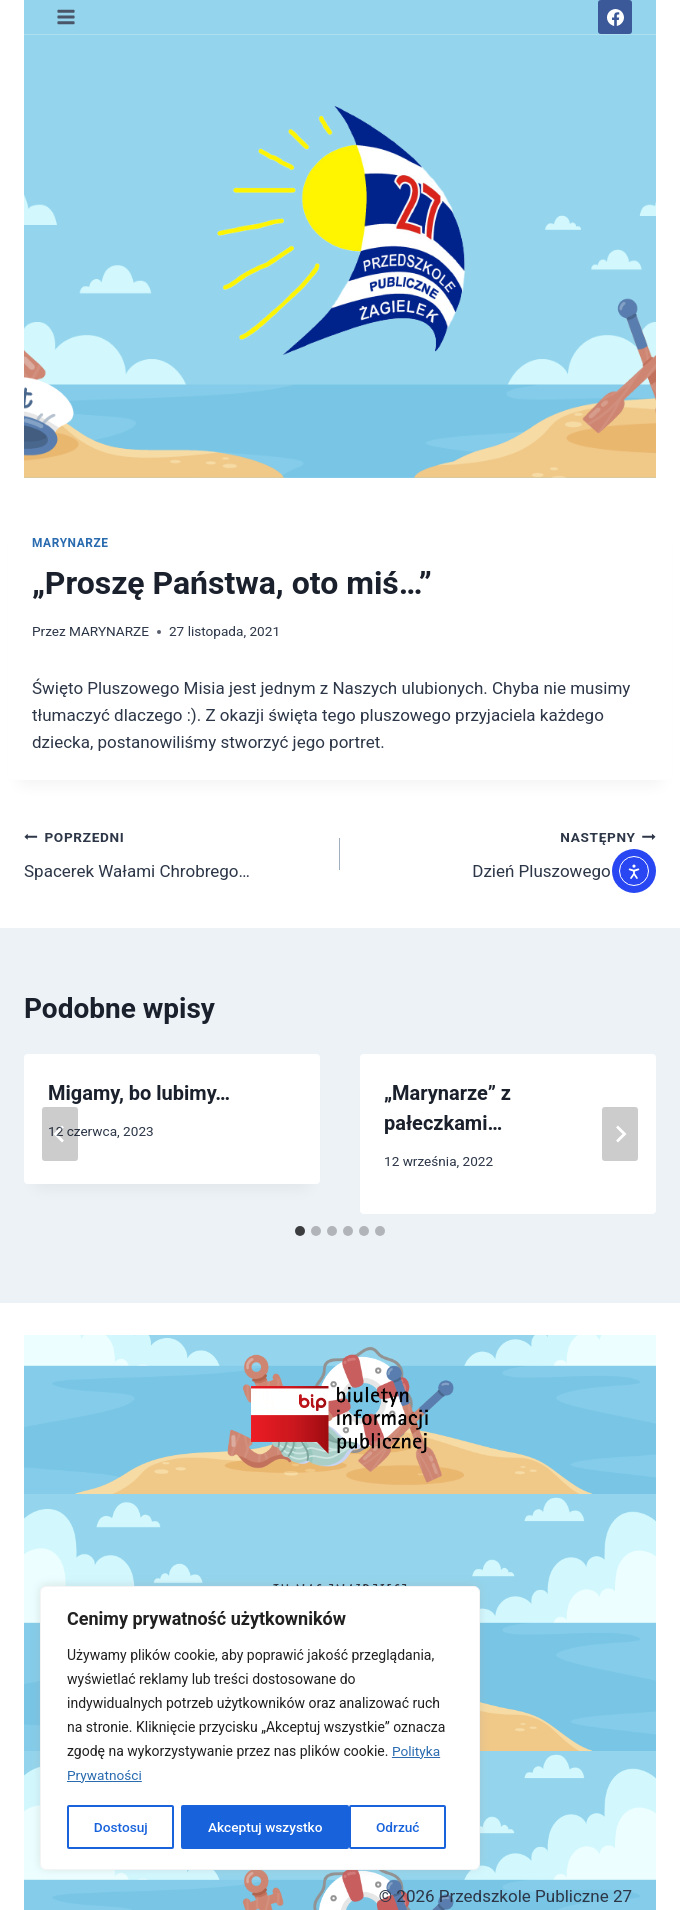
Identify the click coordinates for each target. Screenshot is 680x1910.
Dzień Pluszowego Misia (506, 852)
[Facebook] (615, 17)
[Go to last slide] (60, 1134)
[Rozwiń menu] (66, 16)
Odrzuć (229, 1827)
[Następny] (620, 1134)
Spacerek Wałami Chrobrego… (173, 852)
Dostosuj (119, 1827)
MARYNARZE (70, 543)
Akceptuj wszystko (368, 1827)
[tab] (300, 1231)
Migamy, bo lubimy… (139, 1093)
